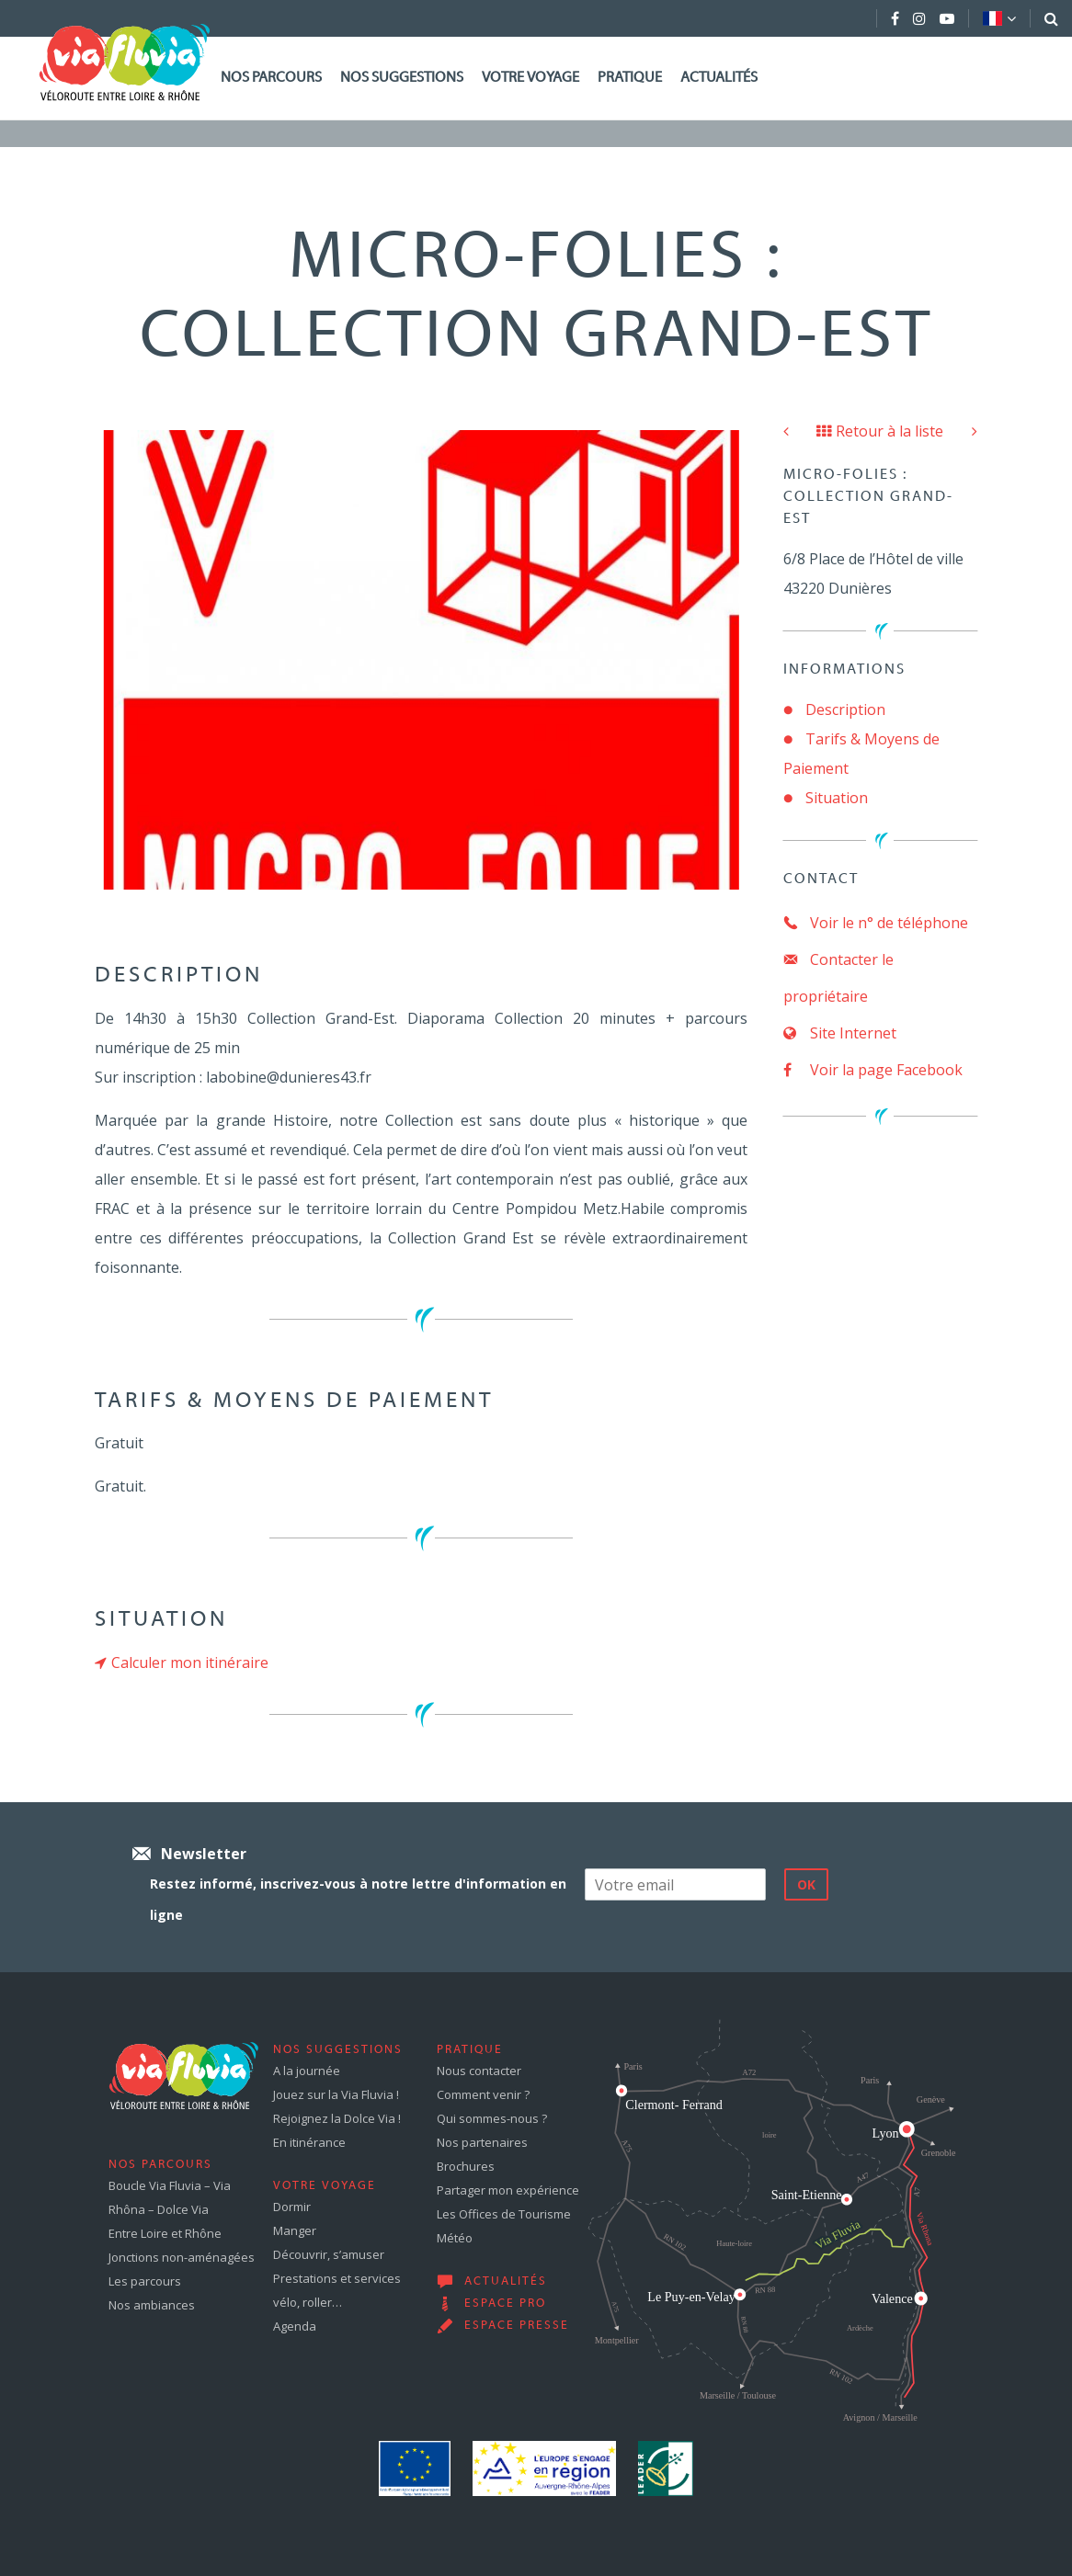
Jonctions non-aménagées (181, 2257)
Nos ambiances (151, 2305)
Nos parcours (271, 78)
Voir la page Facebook (873, 1070)
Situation (836, 798)
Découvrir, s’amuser (328, 2254)
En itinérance (309, 2142)
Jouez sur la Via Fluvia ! (336, 2094)
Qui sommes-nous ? (492, 2118)
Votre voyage (530, 78)
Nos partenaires (482, 2142)
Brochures (466, 2166)
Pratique (630, 78)
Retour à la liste (879, 431)
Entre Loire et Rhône (165, 2233)
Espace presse (516, 2326)
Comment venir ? (483, 2094)
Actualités (719, 78)
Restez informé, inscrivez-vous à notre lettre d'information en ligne (358, 1899)
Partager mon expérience (508, 2190)
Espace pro (505, 2304)
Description (845, 709)
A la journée (306, 2070)
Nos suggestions (401, 78)
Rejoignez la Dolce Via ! (337, 2118)
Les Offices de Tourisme (504, 2214)
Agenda (294, 2326)
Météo (455, 2238)
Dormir (292, 2206)
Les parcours (144, 2281)
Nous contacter (479, 2070)
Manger (294, 2230)
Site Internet (839, 1033)
